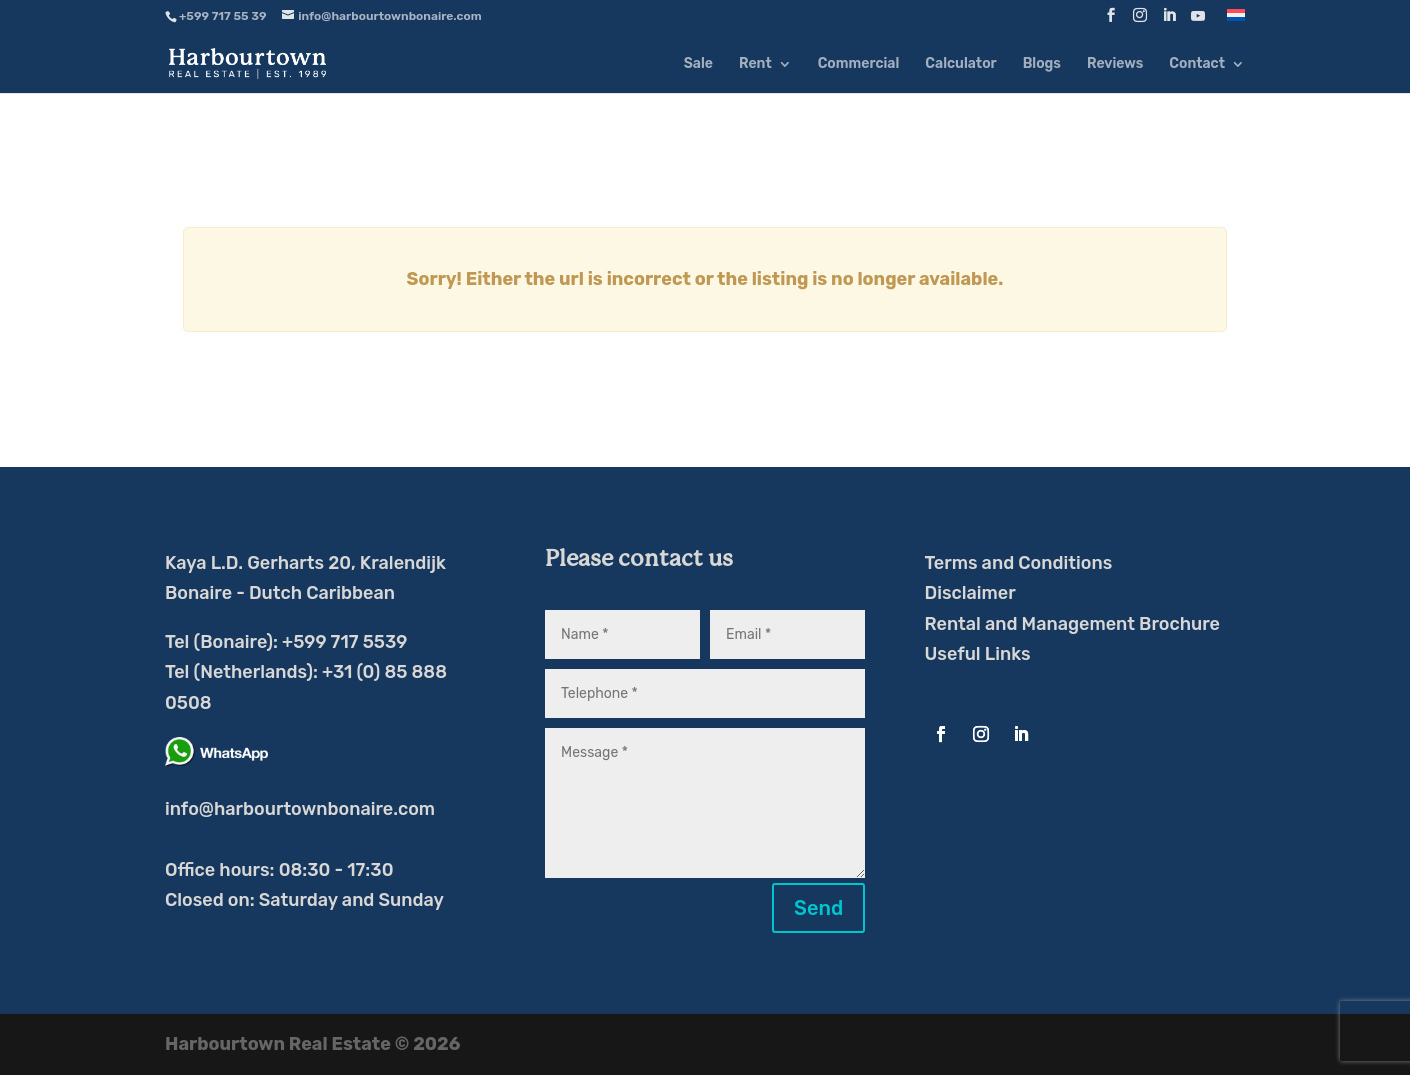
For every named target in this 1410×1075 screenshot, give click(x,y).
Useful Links (978, 654)
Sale (698, 64)
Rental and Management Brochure (1072, 624)
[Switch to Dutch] (1236, 20)
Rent (755, 64)
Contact (1197, 64)
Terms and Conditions (1019, 563)
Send (818, 908)
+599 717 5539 (344, 642)
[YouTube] (1198, 21)
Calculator (960, 64)
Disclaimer (970, 593)
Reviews (1115, 64)
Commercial (859, 64)
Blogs (1042, 64)
